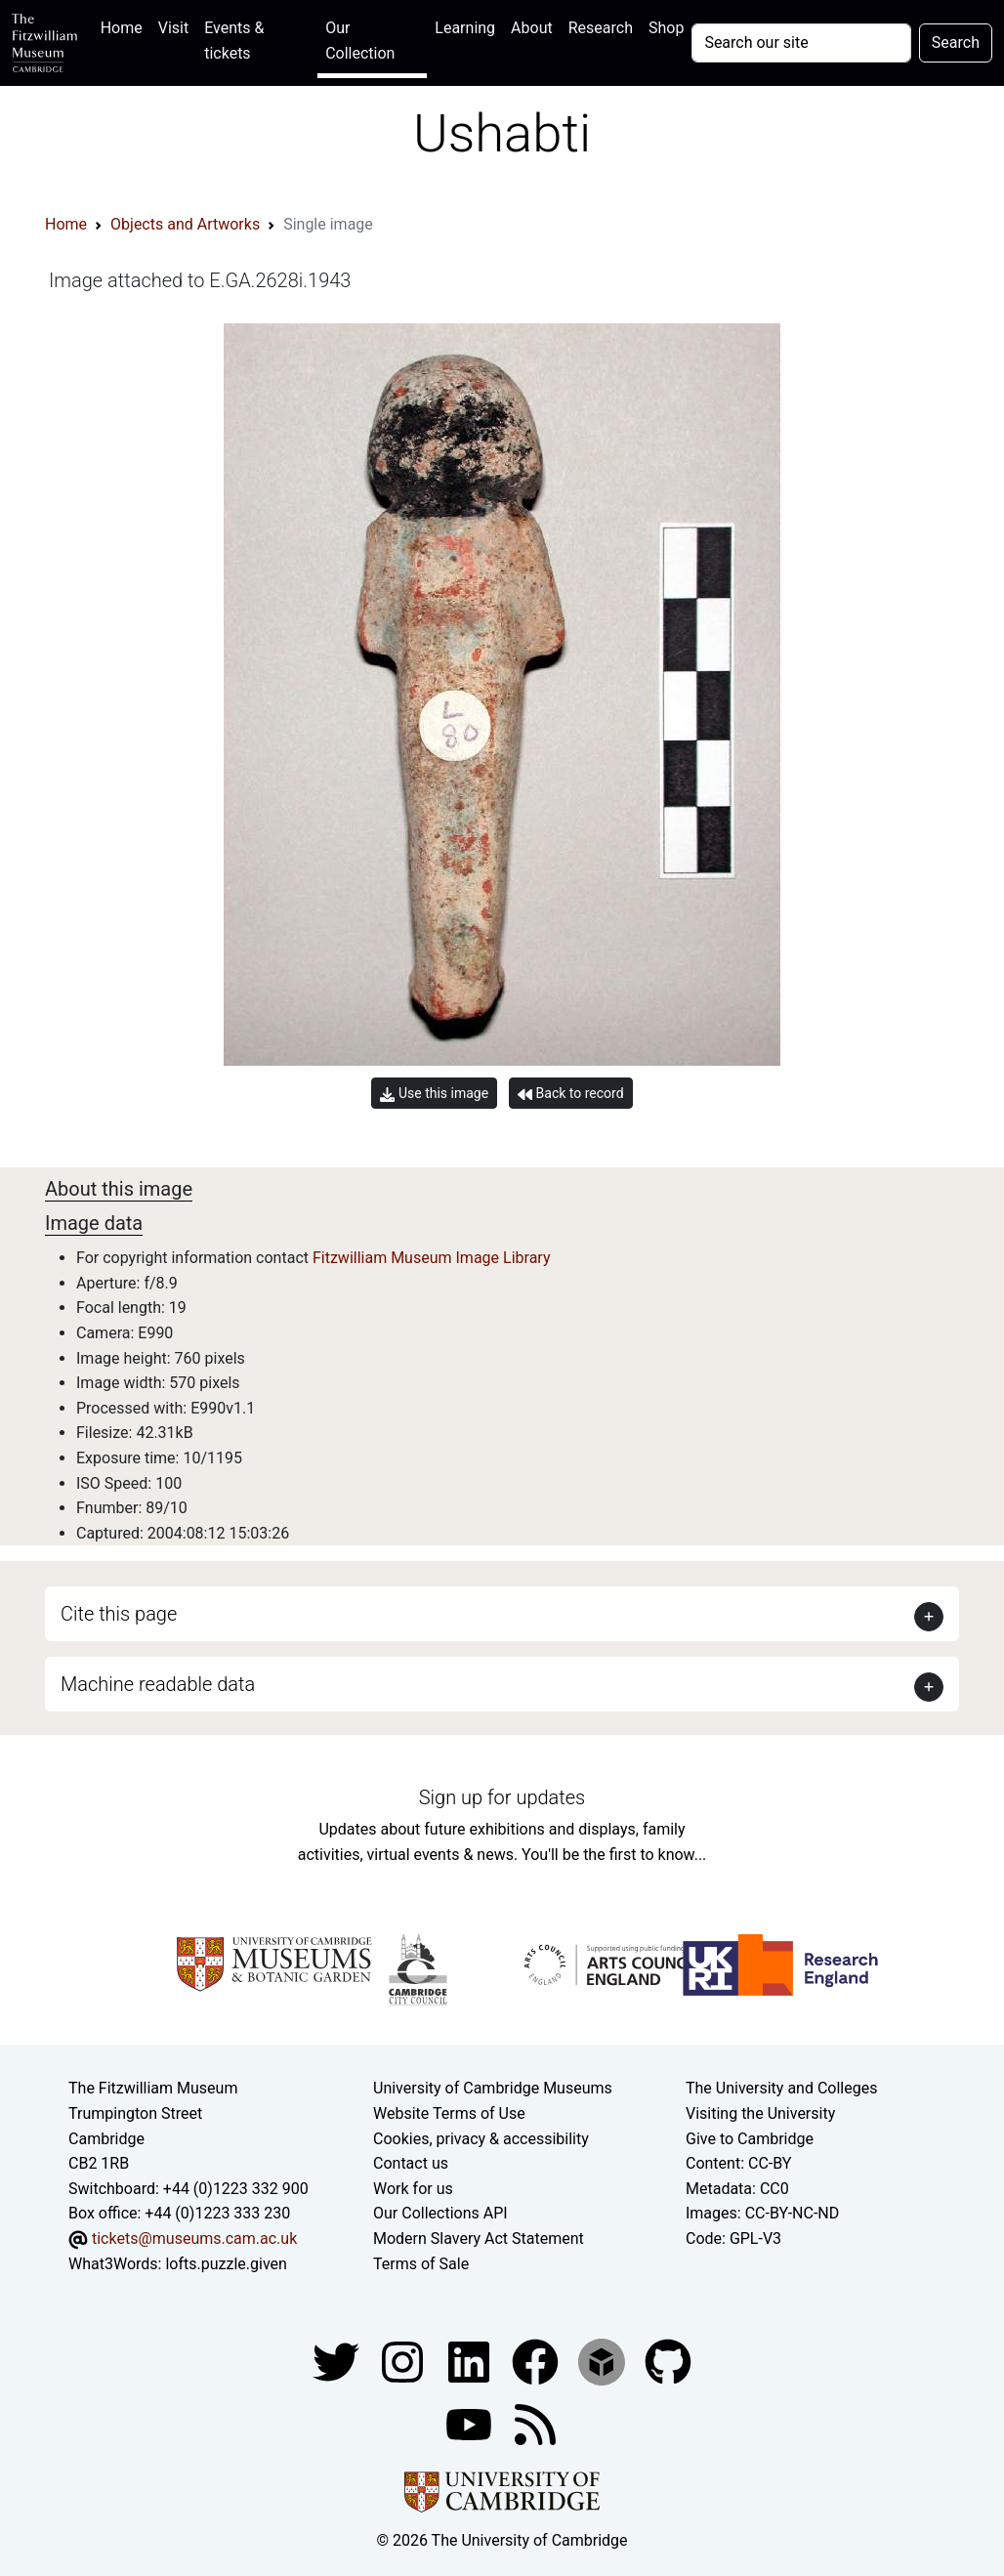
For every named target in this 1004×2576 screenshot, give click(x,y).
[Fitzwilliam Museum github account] (668, 2360)
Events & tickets (234, 41)
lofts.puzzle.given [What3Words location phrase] (225, 2264)
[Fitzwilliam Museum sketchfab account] (603, 2360)
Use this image (434, 1093)
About (532, 28)
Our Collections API (440, 2213)
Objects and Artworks (185, 224)
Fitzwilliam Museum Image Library (432, 1257)
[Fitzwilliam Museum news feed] (535, 2423)
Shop (666, 28)
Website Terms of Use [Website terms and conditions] (449, 2113)
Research (600, 28)
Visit (173, 28)
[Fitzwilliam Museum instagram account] (404, 2360)
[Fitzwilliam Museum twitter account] (338, 2360)
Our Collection (360, 41)
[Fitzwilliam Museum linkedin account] (537, 2360)
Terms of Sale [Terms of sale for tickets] (421, 2264)
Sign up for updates (502, 1797)
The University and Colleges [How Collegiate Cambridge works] (781, 2088)
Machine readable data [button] (158, 1684)
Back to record (570, 1093)
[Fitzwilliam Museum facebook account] (471, 2360)
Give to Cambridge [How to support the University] (750, 2139)
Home (125, 26)
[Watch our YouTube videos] (471, 2423)
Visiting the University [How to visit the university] (760, 2113)
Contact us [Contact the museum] (410, 2163)
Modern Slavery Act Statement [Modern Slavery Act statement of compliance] (478, 2238)
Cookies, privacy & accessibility (481, 2139)
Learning (465, 28)
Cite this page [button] (119, 1614)
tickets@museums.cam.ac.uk (194, 2238)
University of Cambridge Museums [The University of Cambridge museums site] (492, 2088)
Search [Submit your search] (956, 42)
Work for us (413, 2188)
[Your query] (800, 43)
